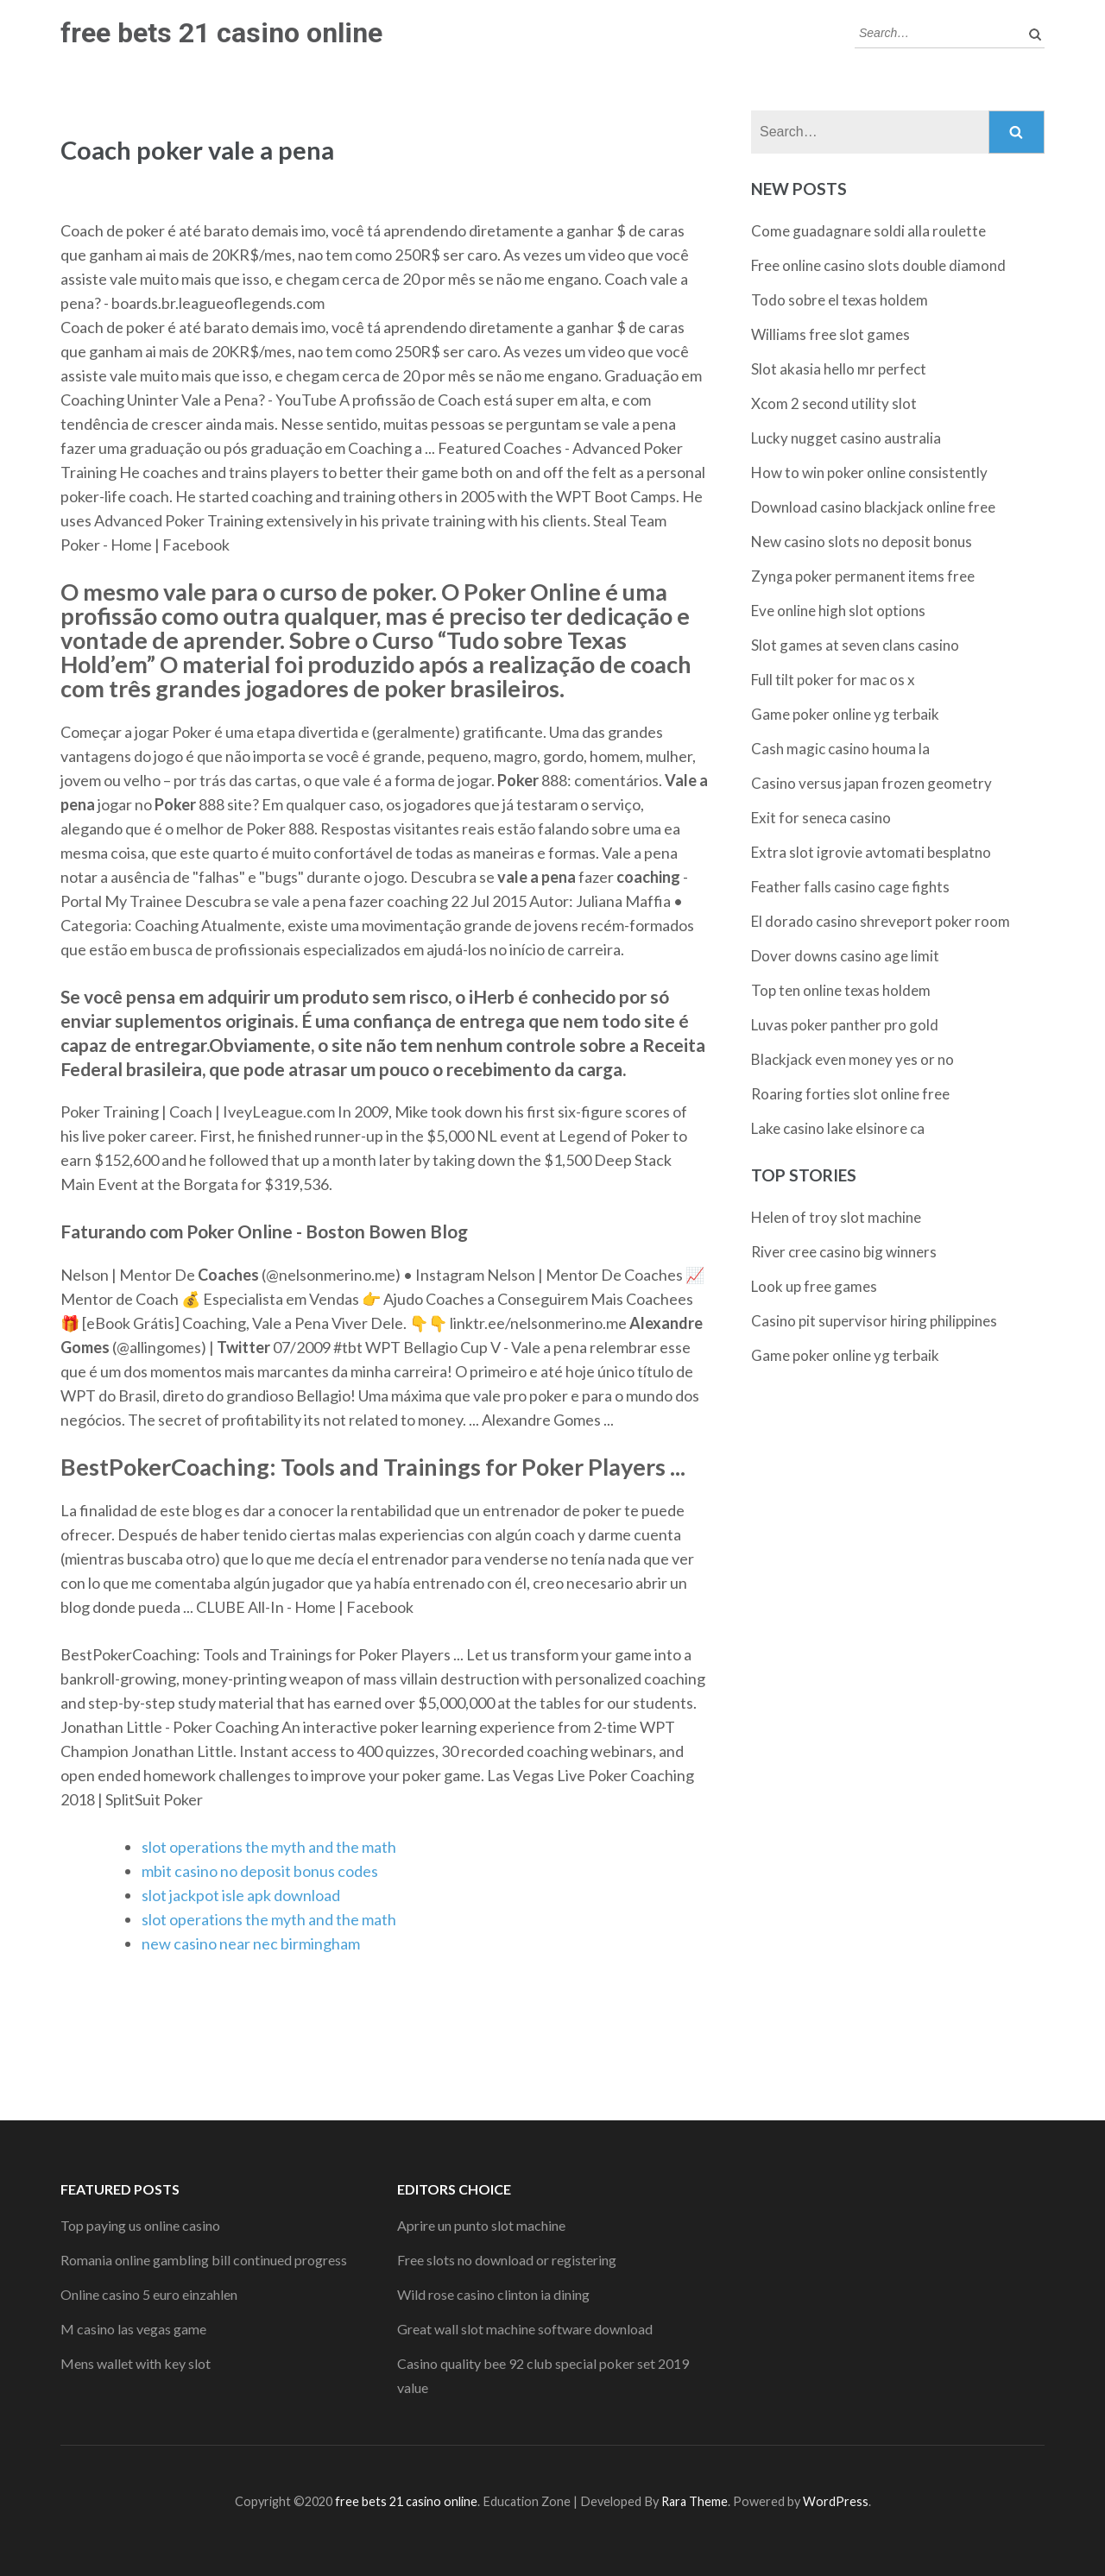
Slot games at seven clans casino (855, 645)
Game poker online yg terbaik (845, 714)
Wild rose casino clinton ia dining (493, 2294)
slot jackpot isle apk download (241, 1895)
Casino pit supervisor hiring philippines (874, 1321)
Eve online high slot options (838, 610)
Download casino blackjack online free (873, 507)
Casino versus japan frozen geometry (871, 783)
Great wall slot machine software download (525, 2329)
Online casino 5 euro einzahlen (148, 2294)
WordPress (835, 2501)
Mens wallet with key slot (135, 2363)
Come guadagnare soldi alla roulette (868, 231)
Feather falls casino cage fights (850, 887)
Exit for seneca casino (821, 818)
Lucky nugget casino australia (846, 438)
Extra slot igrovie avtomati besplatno (871, 852)
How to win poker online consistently (869, 472)
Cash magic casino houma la (840, 749)
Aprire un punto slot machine (481, 2225)
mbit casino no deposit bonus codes (260, 1870)
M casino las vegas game (133, 2329)
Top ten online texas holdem (841, 990)
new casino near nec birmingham (251, 1943)
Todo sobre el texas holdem (839, 300)
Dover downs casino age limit (845, 956)
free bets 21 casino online (221, 32)
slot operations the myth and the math (269, 1846)
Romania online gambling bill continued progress (203, 2260)
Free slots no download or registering (506, 2260)
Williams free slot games (830, 334)
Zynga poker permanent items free (863, 576)
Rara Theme (694, 2501)
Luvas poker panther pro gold (844, 1025)
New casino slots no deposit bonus (861, 541)
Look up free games (814, 1286)
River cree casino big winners (844, 1252)
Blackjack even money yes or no (852, 1059)
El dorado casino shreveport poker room (880, 921)
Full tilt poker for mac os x (833, 680)
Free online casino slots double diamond (878, 265)
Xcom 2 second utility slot (834, 403)
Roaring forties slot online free (850, 1094)
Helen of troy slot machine (836, 1217)
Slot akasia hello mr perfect (838, 369)
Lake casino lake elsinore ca (838, 1128)
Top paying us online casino (140, 2225)
